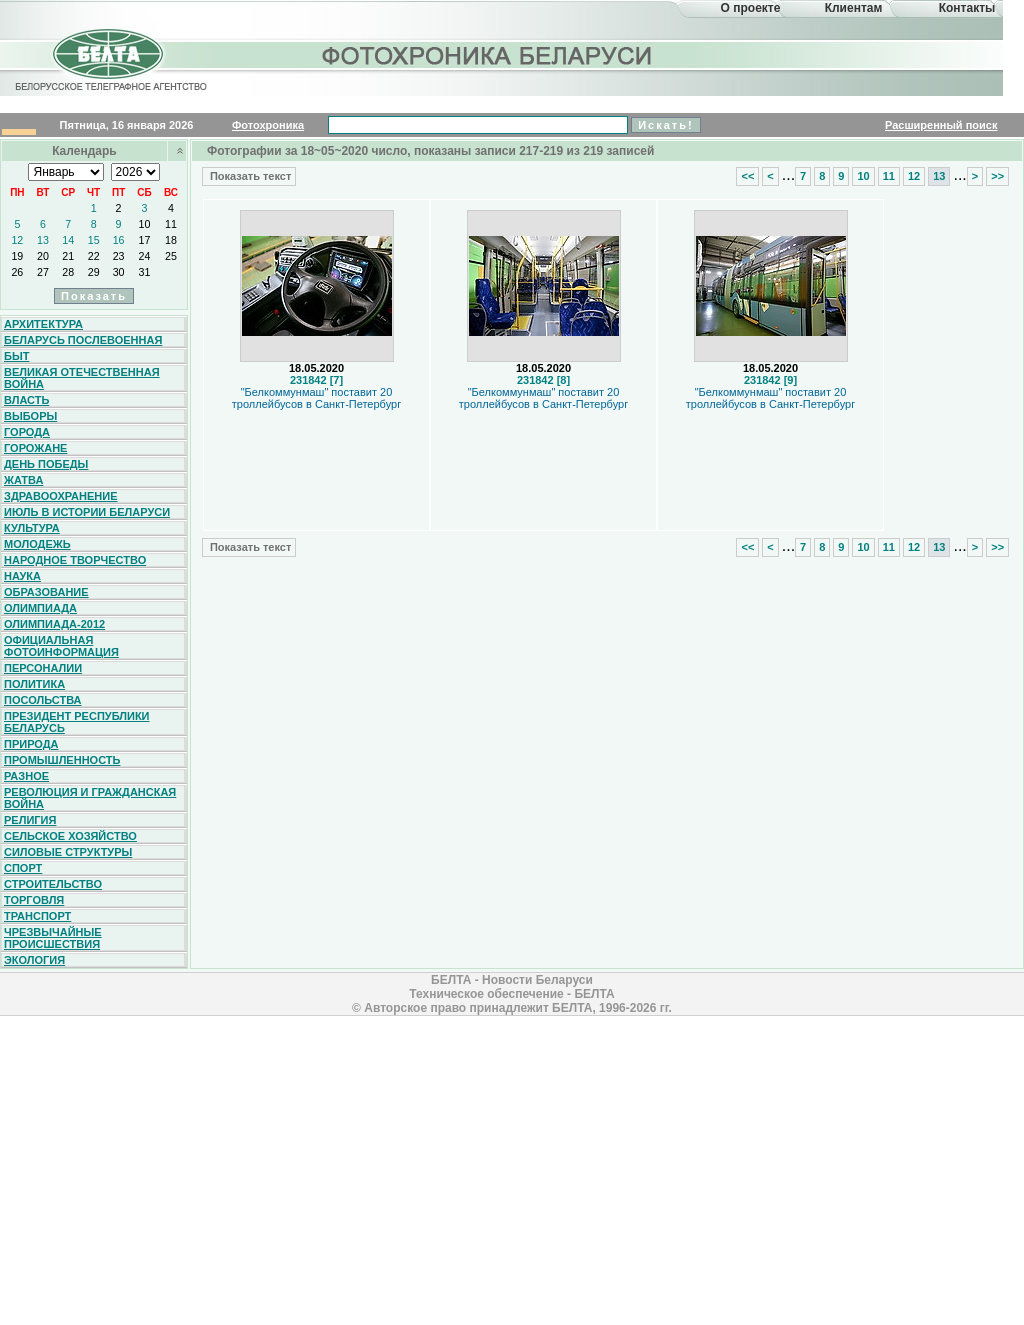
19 (17, 256)
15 (94, 240)
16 (119, 240)
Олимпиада (40, 608)
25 (171, 256)
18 (171, 240)
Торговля (34, 900)
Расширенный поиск (941, 125)
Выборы (30, 416)
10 (145, 224)
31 (145, 272)
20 (43, 256)
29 (94, 272)
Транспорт (37, 916)
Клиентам (854, 8)
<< (747, 176)
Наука (22, 576)
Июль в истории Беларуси (87, 512)
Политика (34, 684)
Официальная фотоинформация (61, 646)
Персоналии (43, 668)
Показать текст (249, 176)
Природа (31, 744)
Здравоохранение (61, 496)
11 (171, 224)
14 (68, 240)
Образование (46, 592)
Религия (30, 820)
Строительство (53, 884)
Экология (34, 960)
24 (145, 256)
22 (94, 256)
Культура (32, 528)
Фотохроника (268, 125)
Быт (16, 356)
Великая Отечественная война (82, 378)
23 (119, 256)
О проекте (751, 8)
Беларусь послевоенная (83, 340)
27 (43, 272)
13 (43, 240)
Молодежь (37, 544)
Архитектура (43, 324)
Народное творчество (75, 560)
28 (68, 272)
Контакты (967, 8)
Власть (26, 400)
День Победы (46, 464)
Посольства (43, 700)
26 (17, 272)
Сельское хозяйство (70, 836)
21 (68, 256)
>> (997, 176)
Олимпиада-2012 (54, 624)
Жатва (23, 480)
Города (27, 432)
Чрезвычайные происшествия (53, 938)
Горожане (35, 448)
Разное (26, 776)
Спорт (23, 868)
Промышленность (62, 760)
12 (17, 240)
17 (145, 240)
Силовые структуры (68, 852)
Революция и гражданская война (90, 798)
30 (119, 272)
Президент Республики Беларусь (77, 722)
